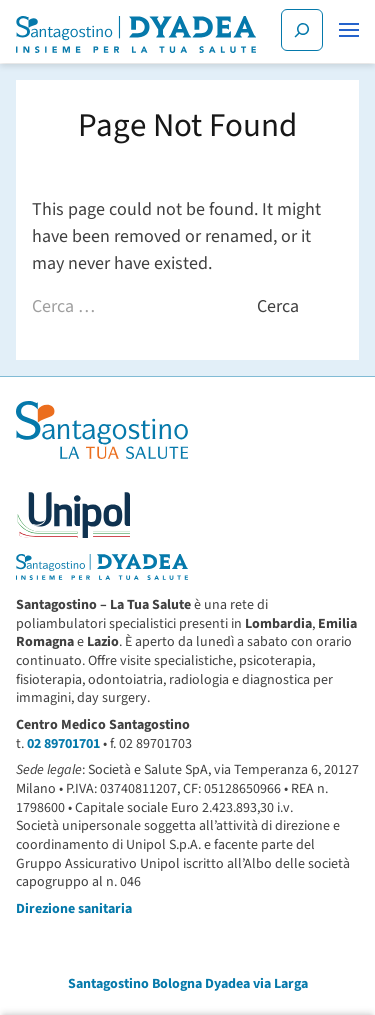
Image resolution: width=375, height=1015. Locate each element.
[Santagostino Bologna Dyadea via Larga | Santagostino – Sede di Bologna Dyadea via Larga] (136, 34)
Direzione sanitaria (74, 909)
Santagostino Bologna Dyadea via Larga (188, 984)
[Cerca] (302, 30)
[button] (349, 30)
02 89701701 (63, 744)
